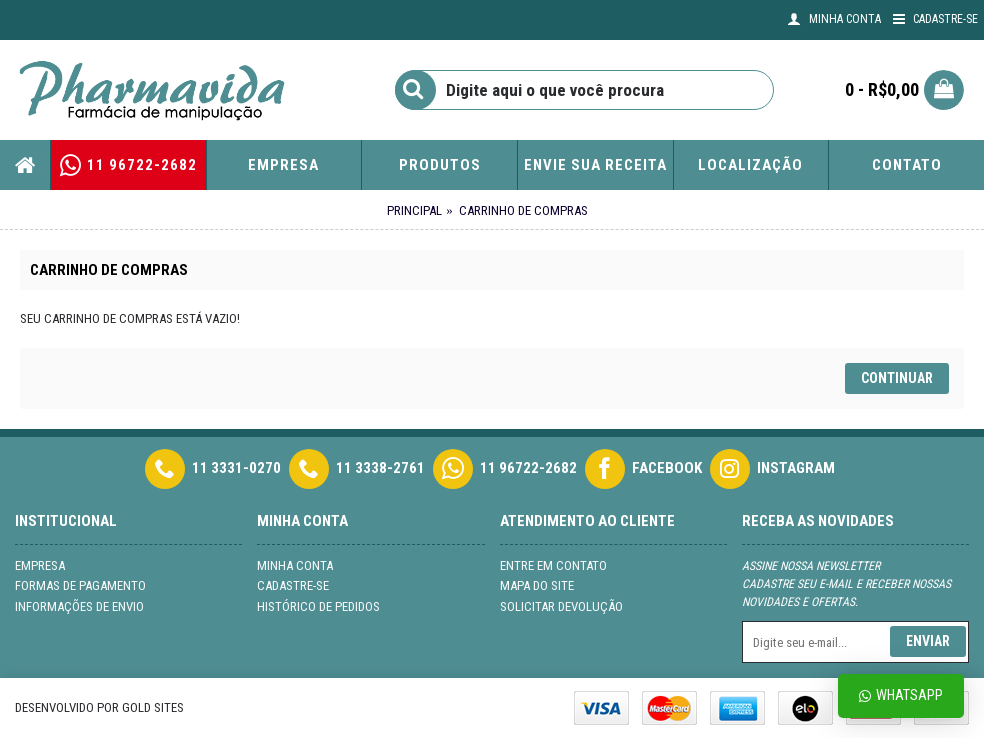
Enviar (928, 641)
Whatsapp (901, 695)
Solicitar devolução (561, 606)
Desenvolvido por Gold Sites (99, 707)
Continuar (897, 378)
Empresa (40, 565)
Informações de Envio (79, 606)
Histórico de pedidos (318, 606)
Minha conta (295, 565)
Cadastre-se (293, 585)
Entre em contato (553, 565)
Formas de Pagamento (80, 585)
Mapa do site (537, 585)
